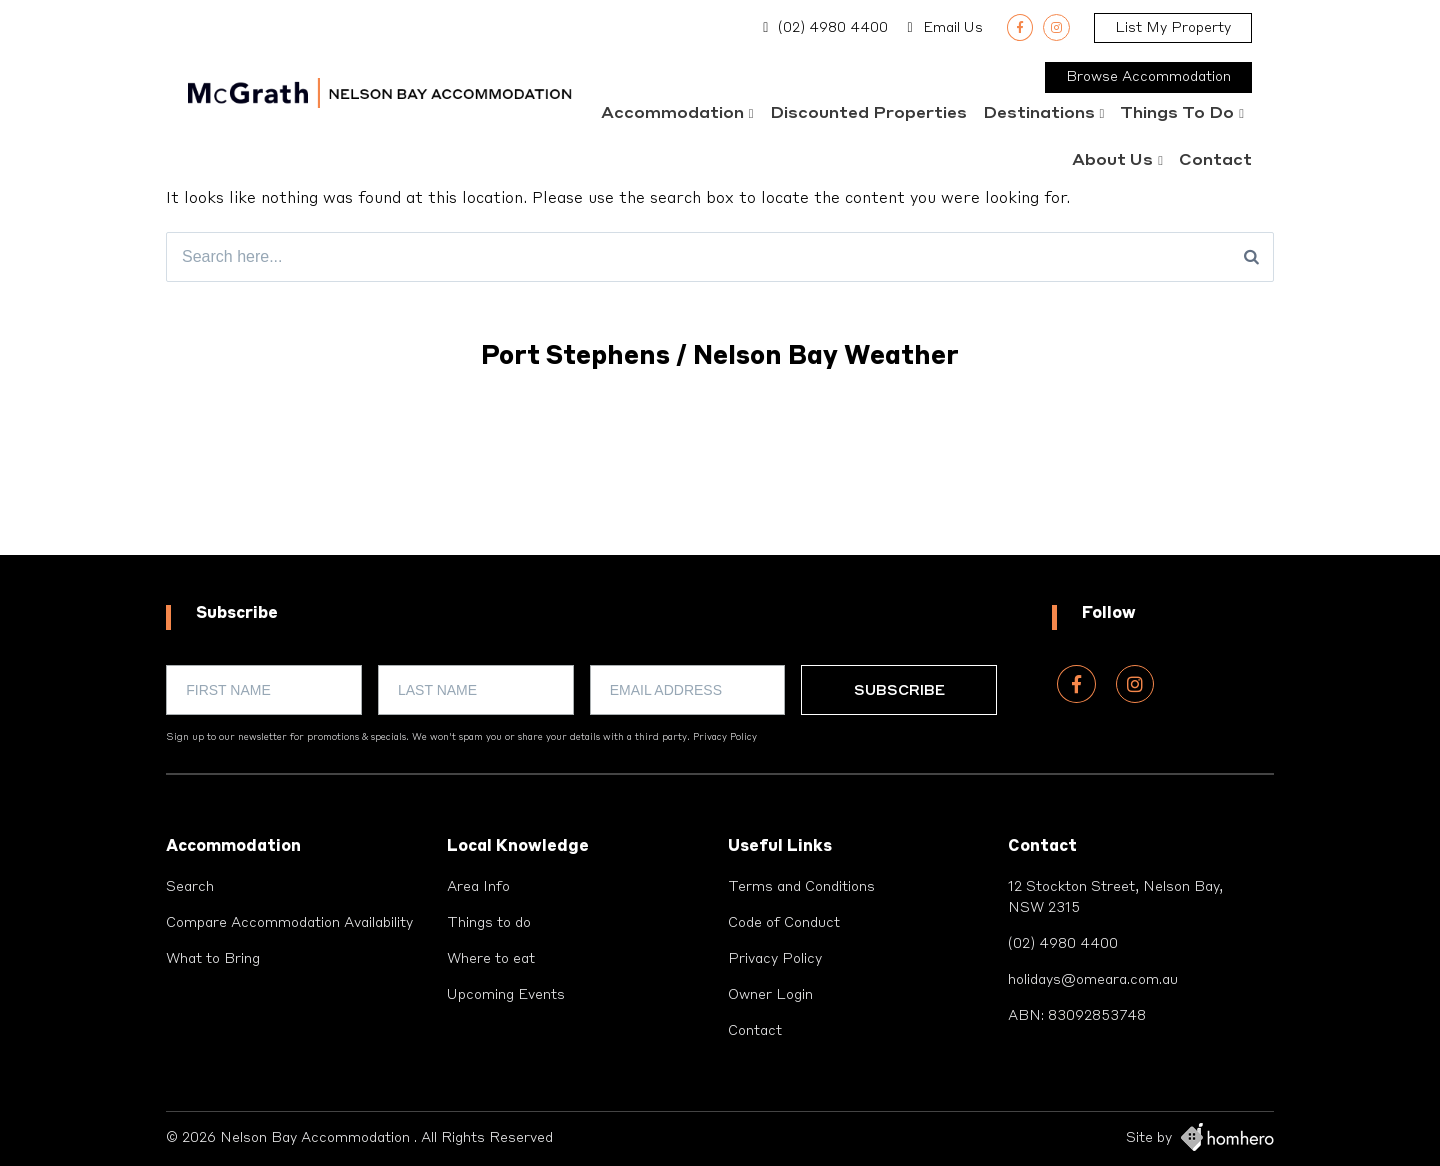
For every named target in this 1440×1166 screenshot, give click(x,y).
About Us (1112, 161)
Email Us (953, 28)
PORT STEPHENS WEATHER (720, 480)
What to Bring (213, 959)
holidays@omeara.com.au (1093, 980)
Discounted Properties (868, 114)
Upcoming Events (506, 995)
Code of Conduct (784, 923)
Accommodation (672, 114)
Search (190, 887)
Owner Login (770, 995)
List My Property (1173, 28)
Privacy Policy (725, 737)
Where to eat (491, 959)
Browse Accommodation (1148, 77)
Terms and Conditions (801, 887)
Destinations (1039, 114)
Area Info (478, 887)
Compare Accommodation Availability (289, 923)
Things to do (1177, 114)
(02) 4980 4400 (833, 28)
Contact (1215, 161)
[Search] (1251, 257)
